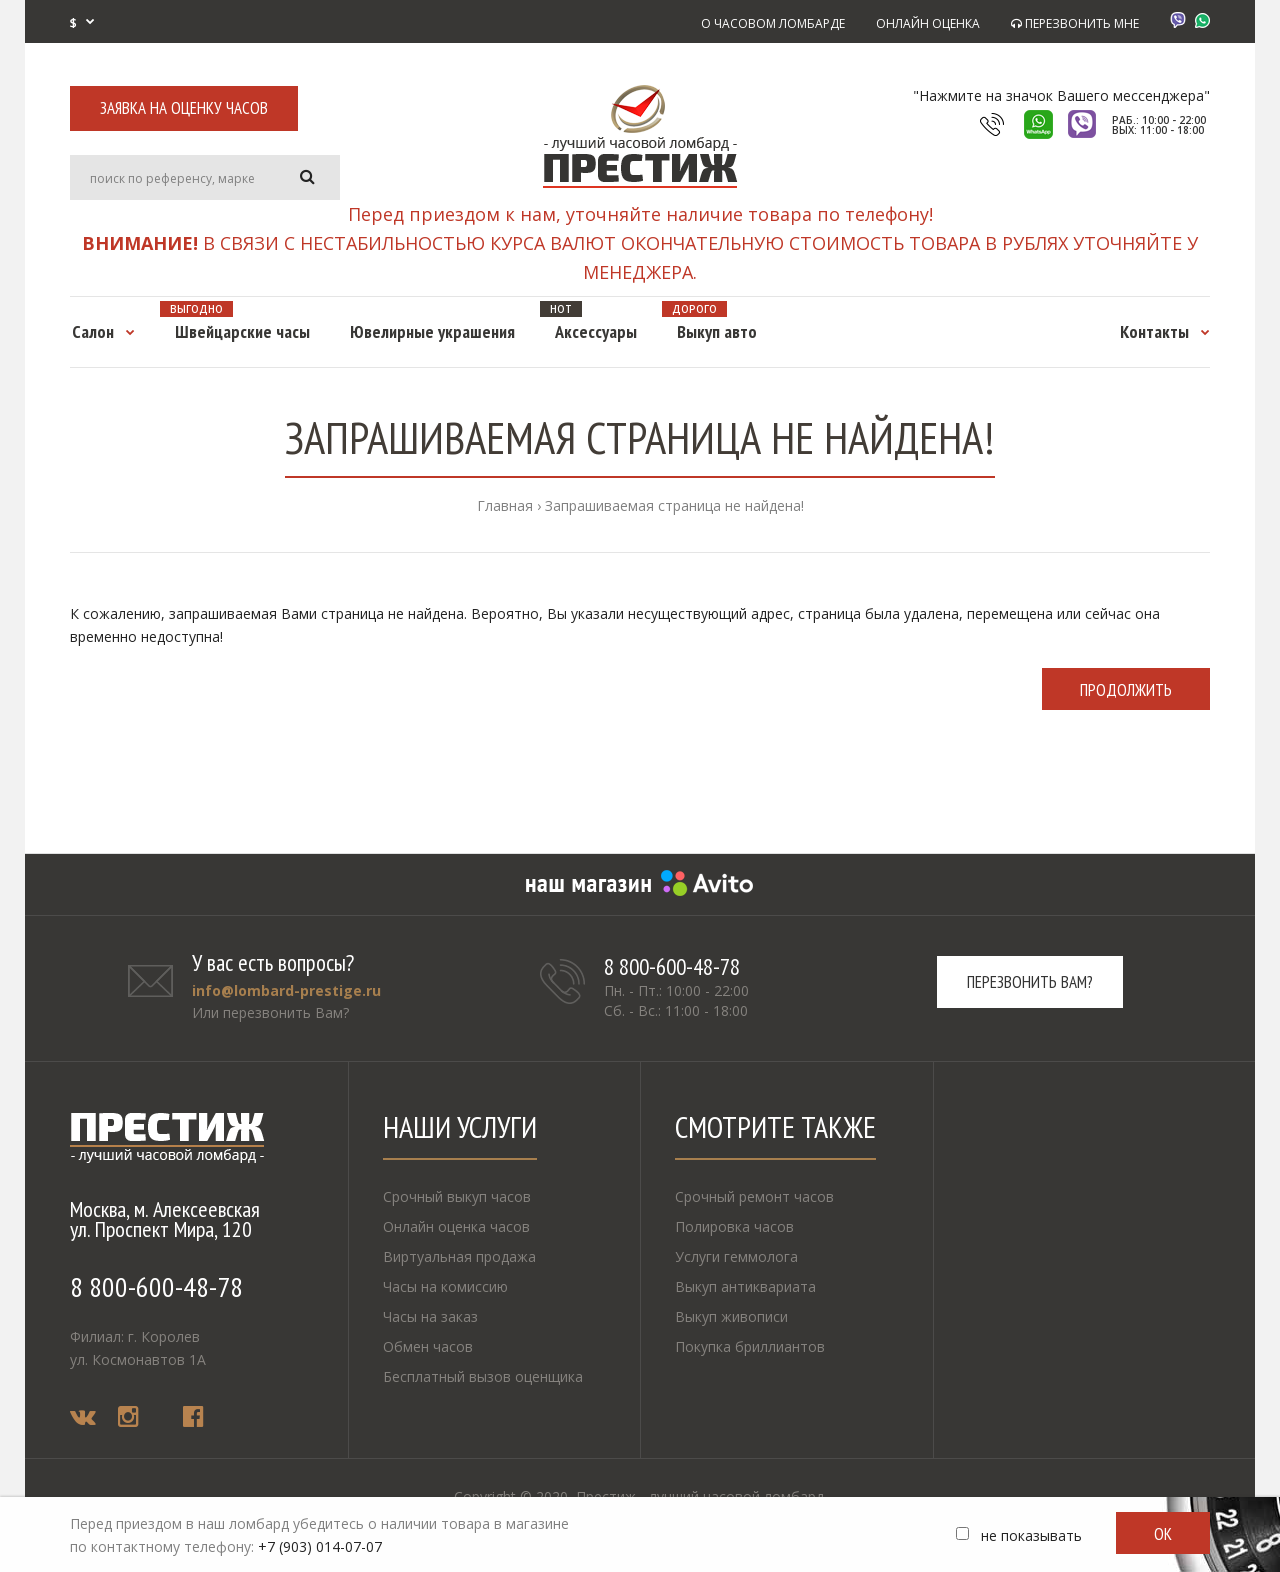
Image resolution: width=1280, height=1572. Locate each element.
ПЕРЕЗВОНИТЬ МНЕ (1075, 23)
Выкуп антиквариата (745, 1286)
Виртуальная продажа (459, 1256)
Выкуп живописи (731, 1316)
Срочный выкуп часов (457, 1196)
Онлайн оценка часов (456, 1226)
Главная (505, 505)
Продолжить (1126, 690)
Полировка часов (734, 1226)
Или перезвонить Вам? (270, 1012)
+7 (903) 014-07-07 (320, 1546)
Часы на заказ (430, 1316)
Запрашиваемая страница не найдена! (674, 505)
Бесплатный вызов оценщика (483, 1376)
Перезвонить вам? (1030, 982)
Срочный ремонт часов (754, 1196)
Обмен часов (428, 1346)
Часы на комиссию (445, 1286)
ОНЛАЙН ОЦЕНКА (928, 23)
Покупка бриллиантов (750, 1346)
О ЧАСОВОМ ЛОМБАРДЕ (773, 23)
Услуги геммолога (736, 1256)
